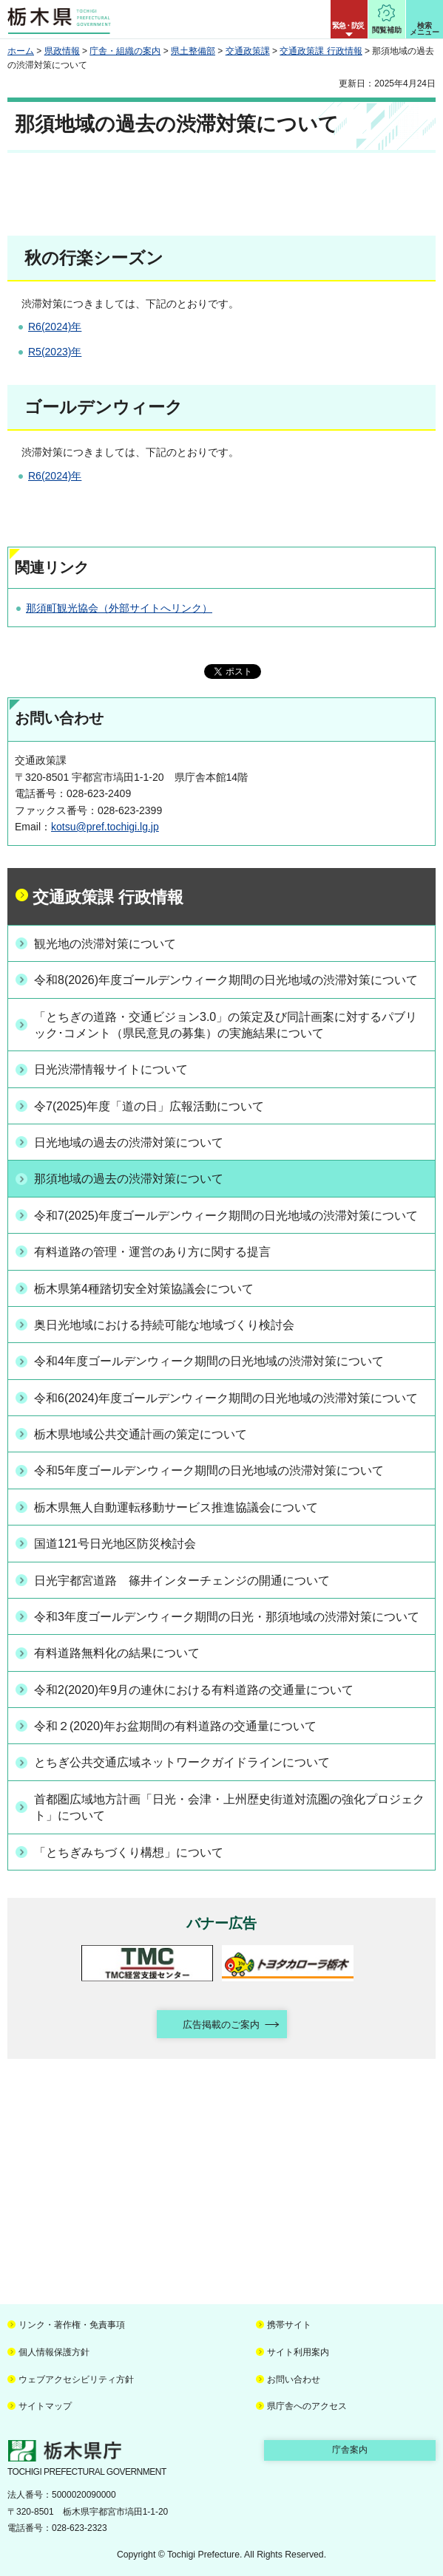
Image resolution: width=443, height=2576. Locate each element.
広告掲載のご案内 (221, 2024)
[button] (349, 19)
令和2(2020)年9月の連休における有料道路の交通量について (194, 1690)
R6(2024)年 (54, 326)
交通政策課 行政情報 (321, 51)
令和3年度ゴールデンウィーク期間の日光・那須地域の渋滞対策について (226, 1616)
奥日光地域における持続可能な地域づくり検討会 (164, 1325)
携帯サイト (289, 2325)
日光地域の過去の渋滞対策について (128, 1142)
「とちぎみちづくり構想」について (128, 1852)
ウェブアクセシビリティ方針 (76, 2379)
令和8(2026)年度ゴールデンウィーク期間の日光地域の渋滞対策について (226, 980)
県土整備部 (193, 51)
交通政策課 (248, 51)
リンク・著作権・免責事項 (71, 2325)
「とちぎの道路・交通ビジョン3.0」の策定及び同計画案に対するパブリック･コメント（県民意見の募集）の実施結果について (225, 1025)
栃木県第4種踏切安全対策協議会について (144, 1288)
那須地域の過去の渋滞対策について (128, 1178)
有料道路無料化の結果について (117, 1653)
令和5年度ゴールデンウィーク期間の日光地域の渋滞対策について (209, 1470)
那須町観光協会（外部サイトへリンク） (119, 608)
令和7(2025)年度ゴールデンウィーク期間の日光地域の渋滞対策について (226, 1215)
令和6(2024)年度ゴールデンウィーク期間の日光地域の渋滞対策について (226, 1398)
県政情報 (62, 51)
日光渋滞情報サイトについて (111, 1069)
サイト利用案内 (298, 2352)
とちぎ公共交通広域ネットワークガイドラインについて (182, 1762)
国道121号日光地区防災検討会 (115, 1543)
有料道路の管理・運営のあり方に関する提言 (152, 1252)
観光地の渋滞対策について (105, 943)
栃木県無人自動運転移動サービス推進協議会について (176, 1507)
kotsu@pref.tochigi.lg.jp (105, 827)
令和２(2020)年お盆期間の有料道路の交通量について (175, 1726)
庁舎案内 (350, 2450)
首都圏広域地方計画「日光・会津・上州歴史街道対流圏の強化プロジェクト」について (229, 1807)
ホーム (20, 51)
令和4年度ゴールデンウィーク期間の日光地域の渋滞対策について (209, 1361)
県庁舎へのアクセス (307, 2406)
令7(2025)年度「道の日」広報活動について (149, 1106)
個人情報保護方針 (53, 2352)
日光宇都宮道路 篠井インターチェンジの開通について (182, 1580)
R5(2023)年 (54, 352)
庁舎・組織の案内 (124, 51)
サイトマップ (45, 2406)
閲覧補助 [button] (387, 30)
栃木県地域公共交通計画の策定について (140, 1434)
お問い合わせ (293, 2379)
